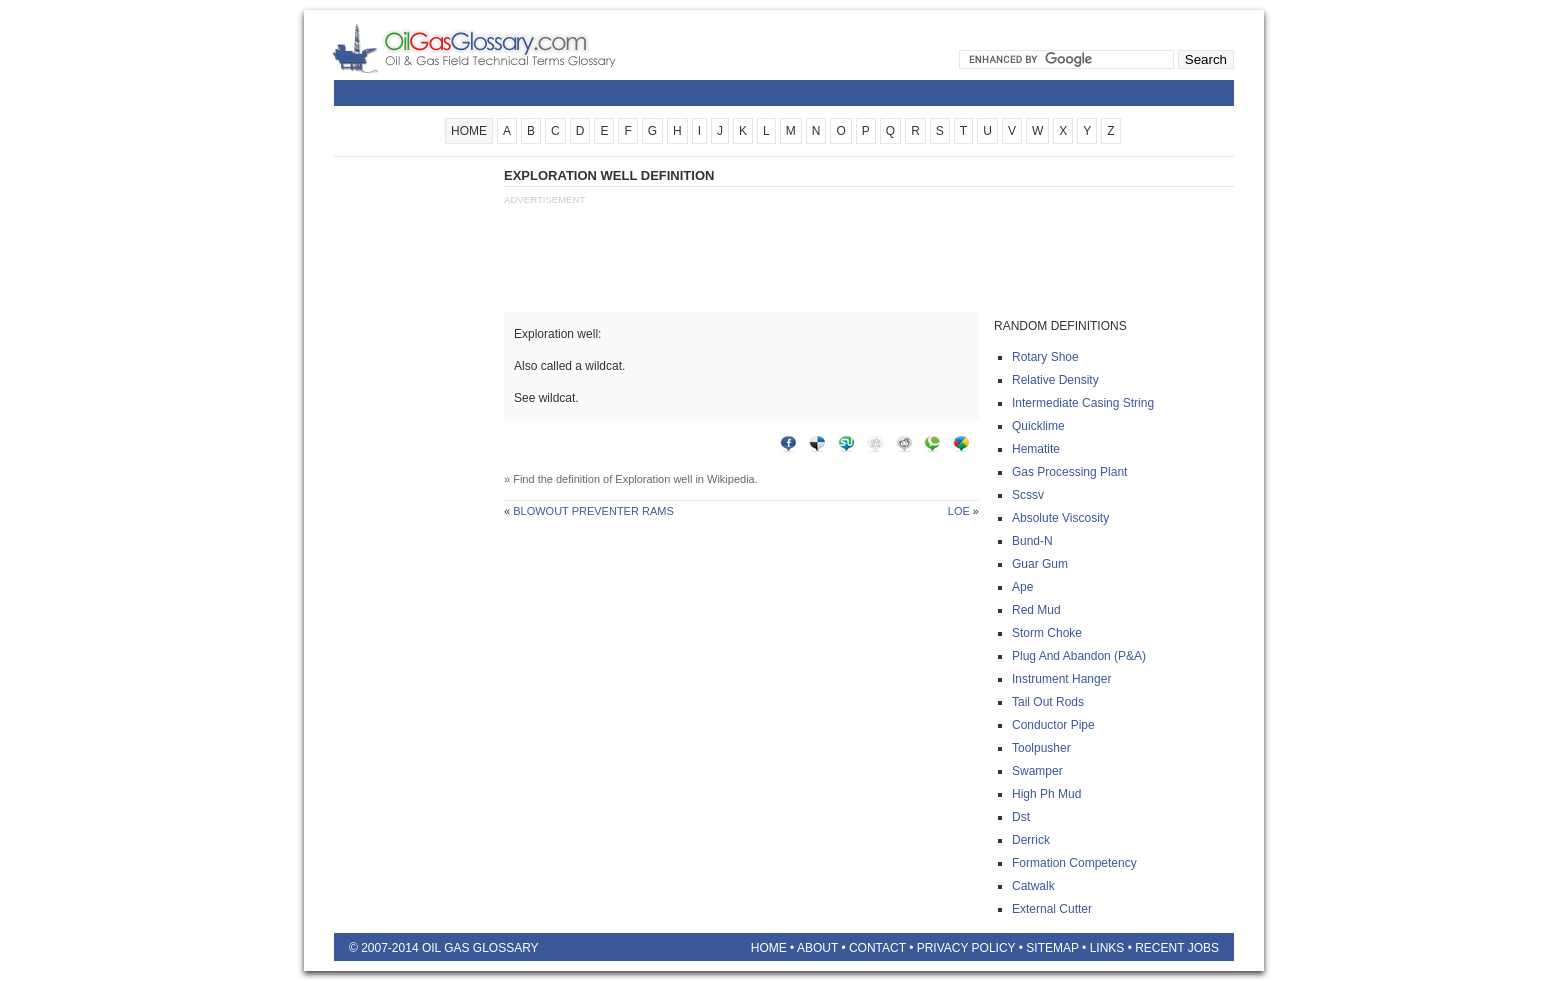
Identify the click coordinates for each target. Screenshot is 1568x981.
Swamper (1037, 771)
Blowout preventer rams (593, 511)
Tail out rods (1048, 702)
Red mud (1036, 610)
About (817, 948)
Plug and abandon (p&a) (1079, 656)
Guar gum (1040, 564)
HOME (469, 131)
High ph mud (1046, 794)
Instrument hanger (1061, 679)
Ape (1022, 587)
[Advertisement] (414, 467)
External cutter (1052, 909)
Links (1107, 948)
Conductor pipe (1053, 725)
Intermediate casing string (1083, 403)
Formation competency (1074, 863)
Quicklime (1038, 426)
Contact (877, 948)
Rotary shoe (1045, 357)
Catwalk (1033, 886)
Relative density (1055, 380)
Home (769, 948)
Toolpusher (1041, 748)
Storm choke (1047, 633)
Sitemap (1052, 948)
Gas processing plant (1069, 472)
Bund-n (1032, 541)
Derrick (1031, 840)
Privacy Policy (966, 948)
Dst (1021, 817)
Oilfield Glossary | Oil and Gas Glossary (498, 48)
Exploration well (653, 479)
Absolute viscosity (1060, 518)
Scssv (1028, 495)
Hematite (1036, 449)
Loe (959, 511)
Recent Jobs (1177, 948)
